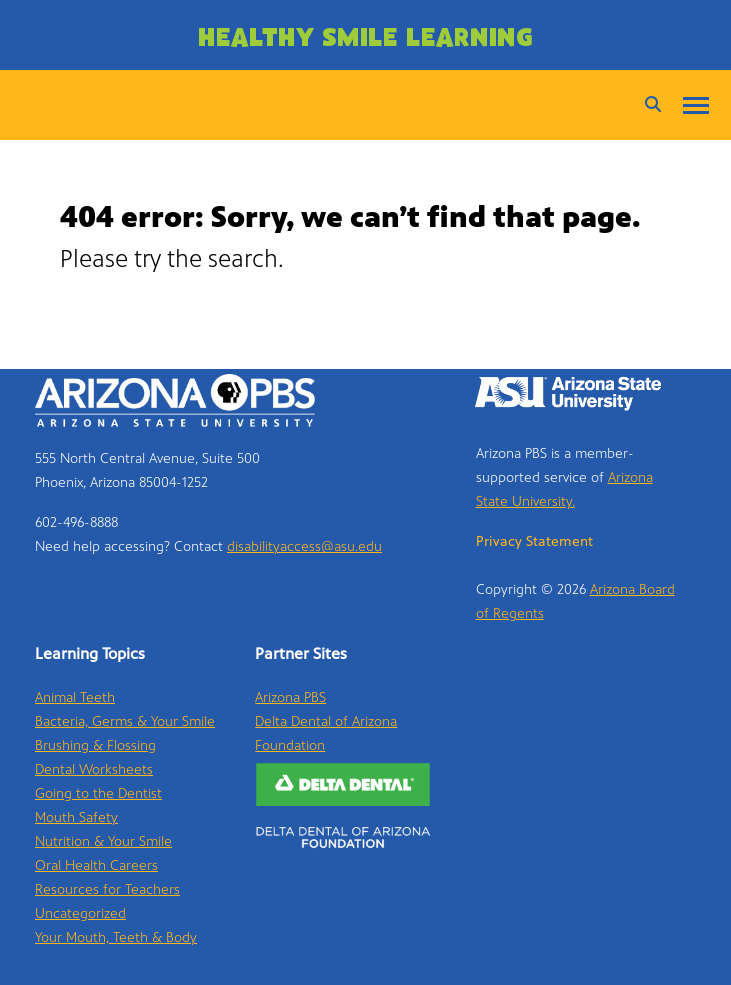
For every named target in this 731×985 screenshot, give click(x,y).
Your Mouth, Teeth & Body (116, 937)
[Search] (648, 105)
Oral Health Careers (96, 865)
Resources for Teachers (107, 889)
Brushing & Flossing (95, 745)
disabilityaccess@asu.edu (304, 546)
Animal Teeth (75, 697)
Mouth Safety (76, 817)
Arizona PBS (290, 697)
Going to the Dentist (98, 793)
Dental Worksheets (94, 769)
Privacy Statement (534, 541)
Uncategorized (80, 913)
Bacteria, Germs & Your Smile (125, 721)
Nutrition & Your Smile (103, 841)
